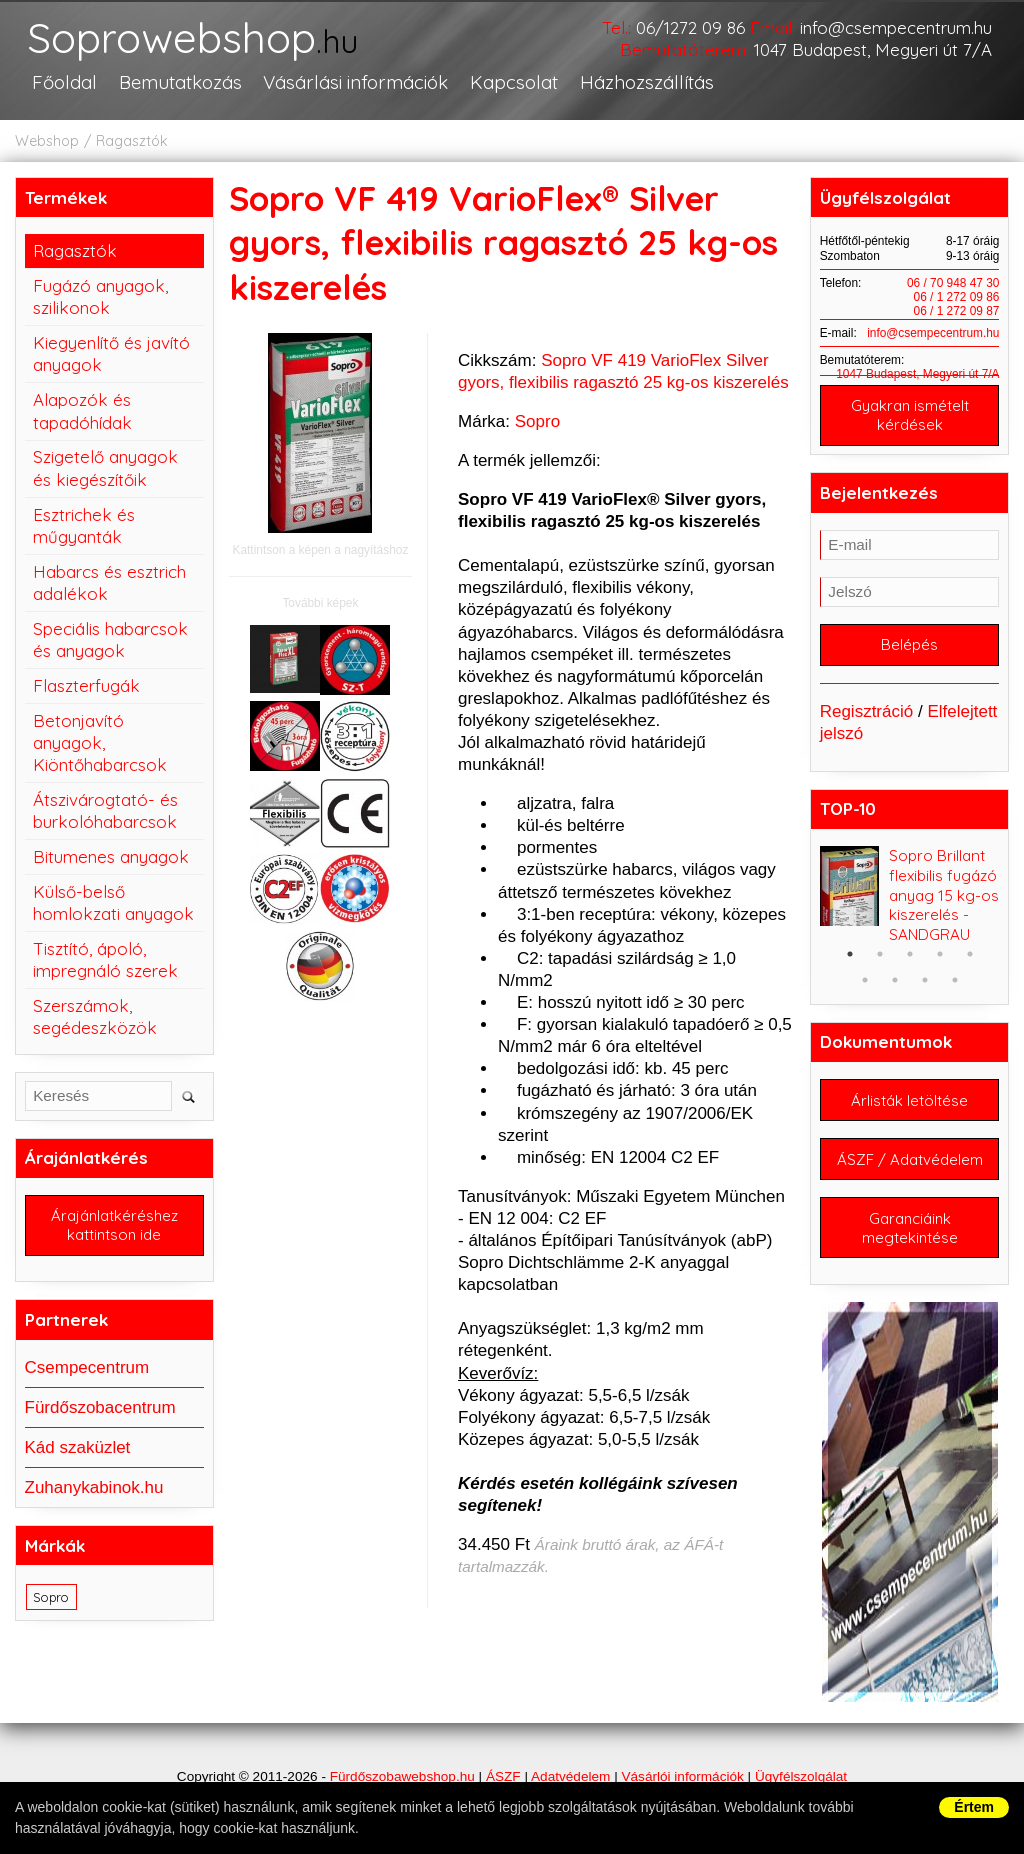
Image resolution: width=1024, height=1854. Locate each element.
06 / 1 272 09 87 (957, 311)
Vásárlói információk (682, 1776)
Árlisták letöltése (909, 1100)
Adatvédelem (570, 1776)
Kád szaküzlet (78, 1447)
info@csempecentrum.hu (896, 27)
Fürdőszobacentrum (100, 1407)
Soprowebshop (192, 39)
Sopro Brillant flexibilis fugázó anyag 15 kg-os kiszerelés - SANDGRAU (944, 895)
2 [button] (880, 954)
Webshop (47, 141)
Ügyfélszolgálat (801, 1776)
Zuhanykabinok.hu (94, 1487)
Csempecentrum (87, 1367)
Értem (974, 1807)
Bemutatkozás (180, 82)
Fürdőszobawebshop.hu (402, 1776)
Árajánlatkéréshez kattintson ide (114, 1225)
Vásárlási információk (355, 82)
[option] (910, 895)
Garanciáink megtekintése (910, 1228)
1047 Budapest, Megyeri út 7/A (873, 49)
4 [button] (940, 954)
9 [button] (955, 980)
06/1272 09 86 (690, 27)
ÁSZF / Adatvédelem (910, 1159)
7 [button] (895, 980)
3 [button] (910, 954)
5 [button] (970, 954)
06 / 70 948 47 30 (953, 283)
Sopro (537, 421)
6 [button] (865, 980)
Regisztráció (867, 711)
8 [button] (925, 980)
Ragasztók (132, 141)
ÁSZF (503, 1776)
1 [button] (850, 954)
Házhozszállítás (647, 82)
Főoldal (64, 82)
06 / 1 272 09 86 (957, 297)
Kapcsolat (514, 82)
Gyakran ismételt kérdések (910, 415)
